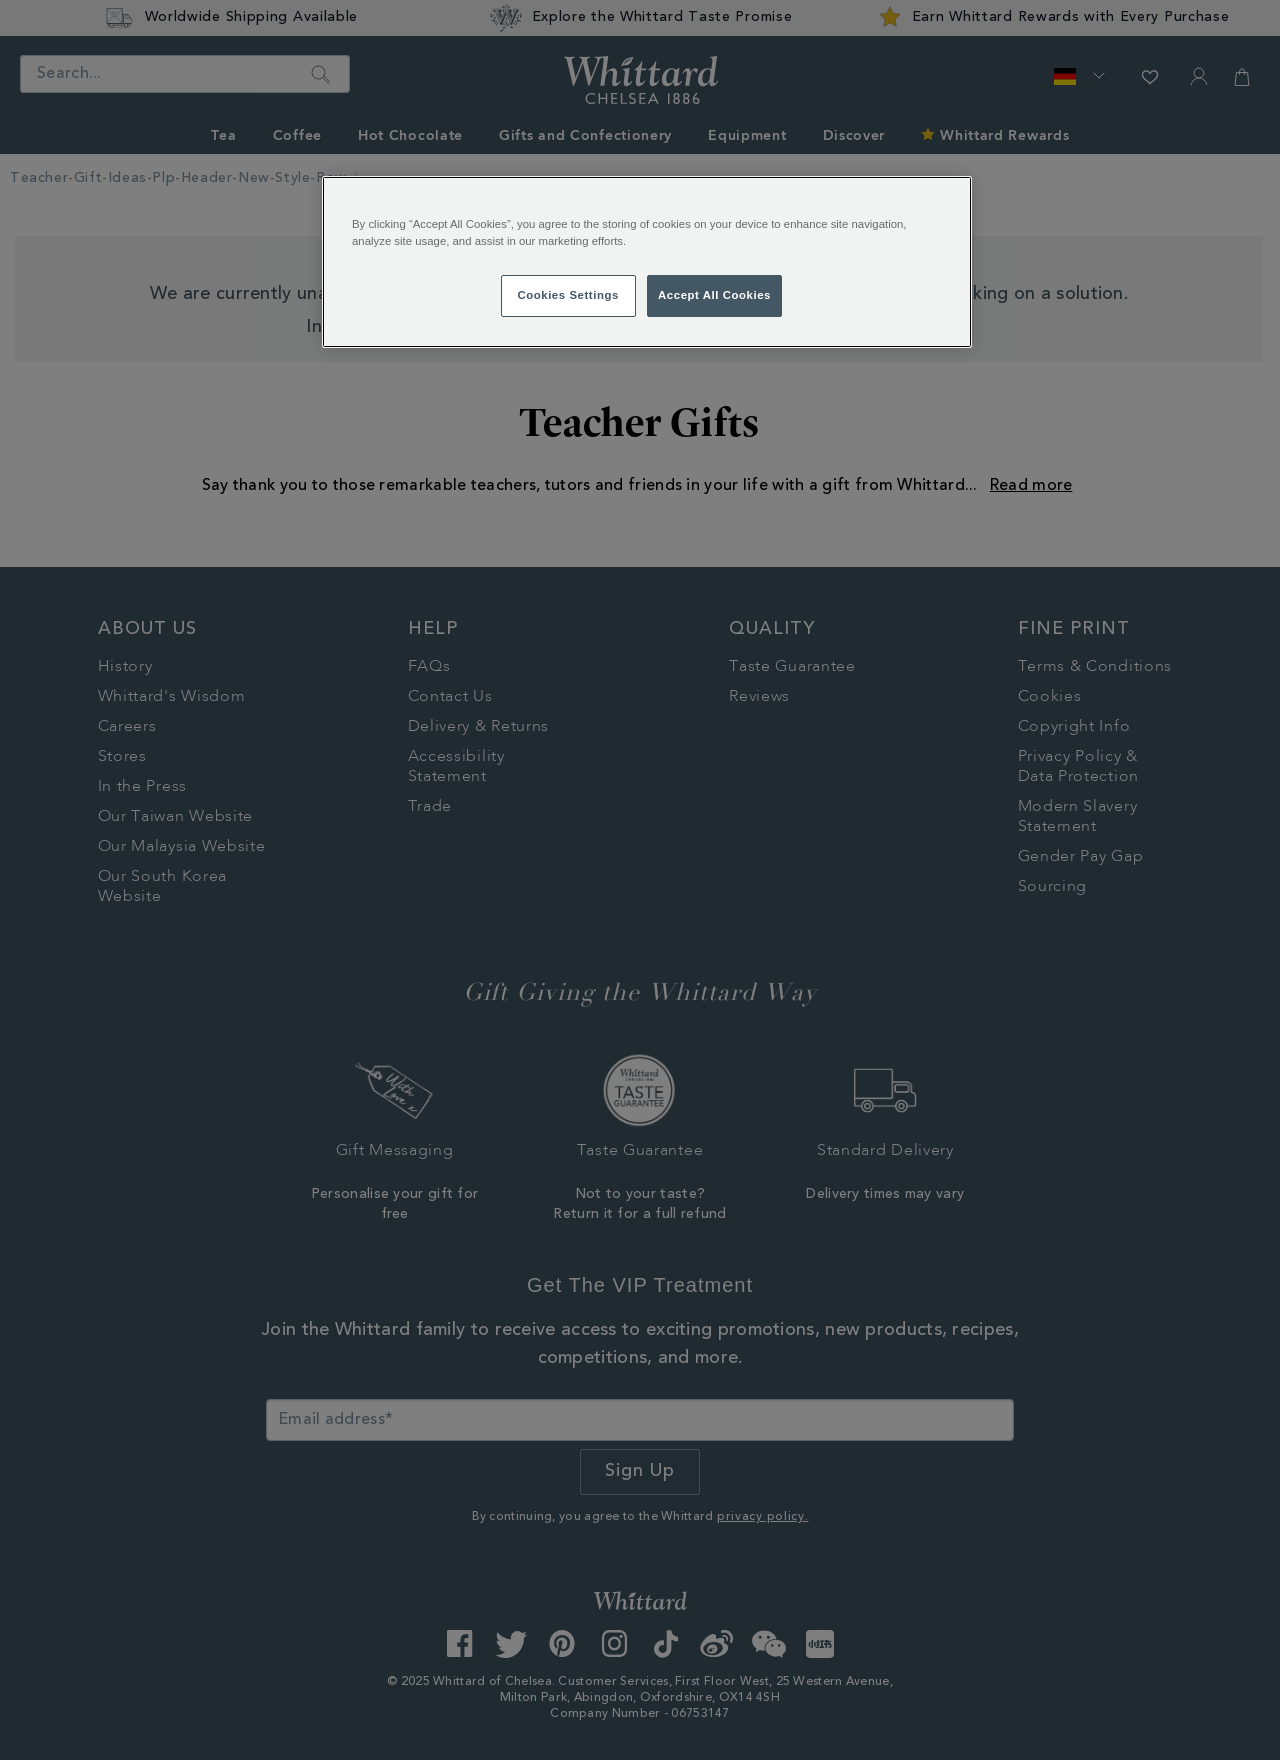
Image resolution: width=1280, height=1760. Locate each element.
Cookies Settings (567, 295)
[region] (647, 262)
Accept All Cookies (714, 295)
